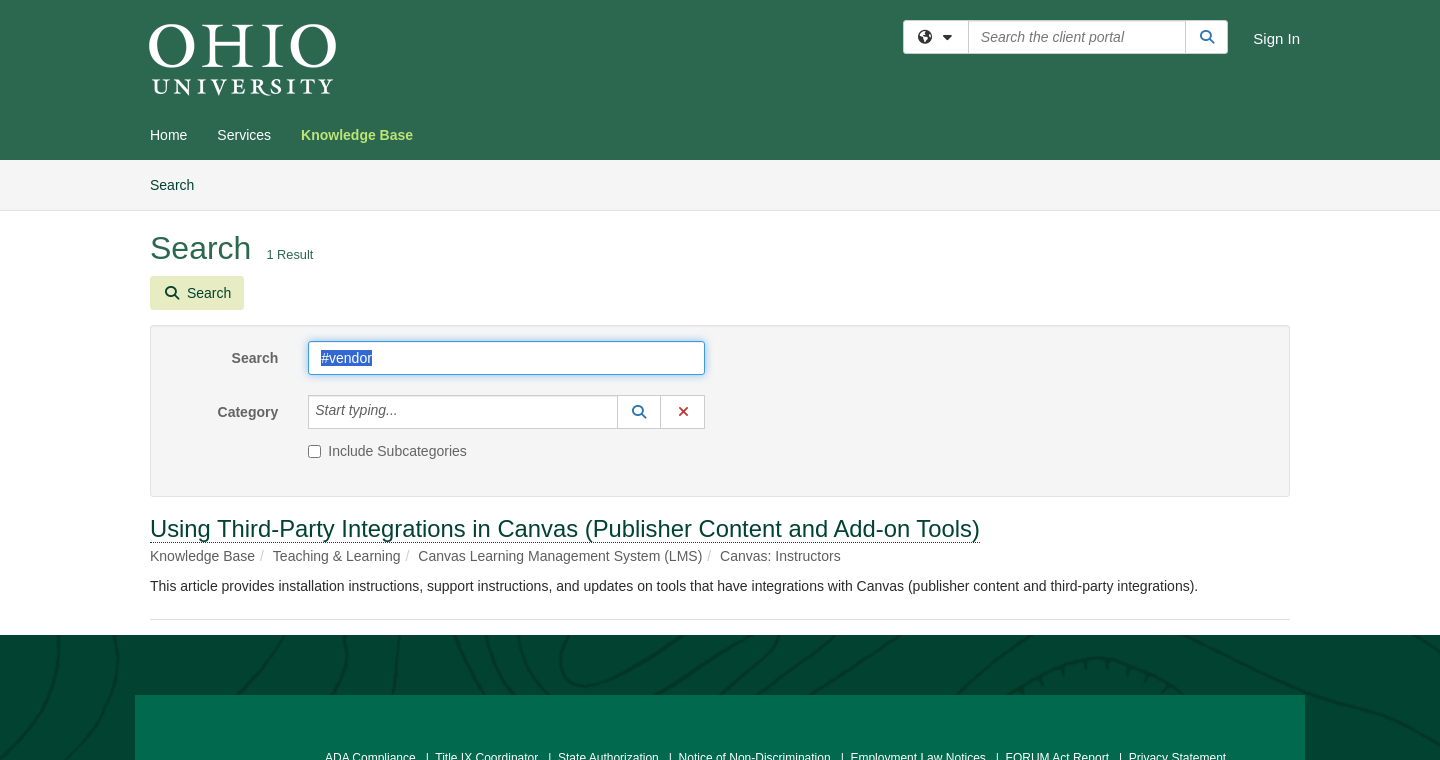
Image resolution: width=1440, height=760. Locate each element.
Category (248, 412)
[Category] (409, 412)
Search (179, 183)
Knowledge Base (357, 135)
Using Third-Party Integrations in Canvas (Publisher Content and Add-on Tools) (565, 528)
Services (244, 135)
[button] (639, 412)
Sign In (1276, 38)
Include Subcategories (387, 451)
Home (168, 135)
